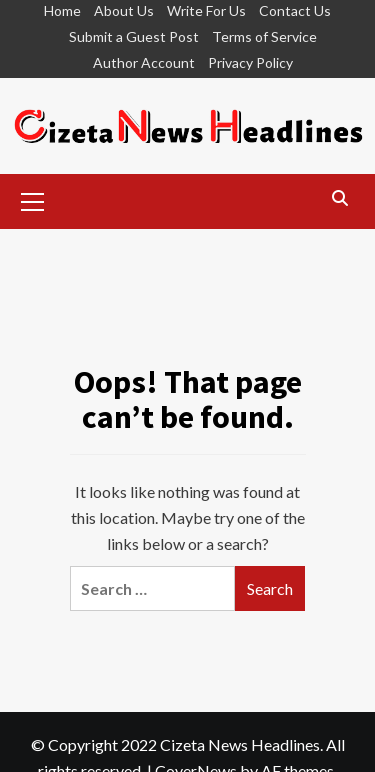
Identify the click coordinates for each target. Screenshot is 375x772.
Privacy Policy (250, 62)
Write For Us (206, 10)
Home (62, 10)
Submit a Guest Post (134, 36)
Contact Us (295, 10)
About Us (124, 10)
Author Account (144, 62)
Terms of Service (264, 36)
